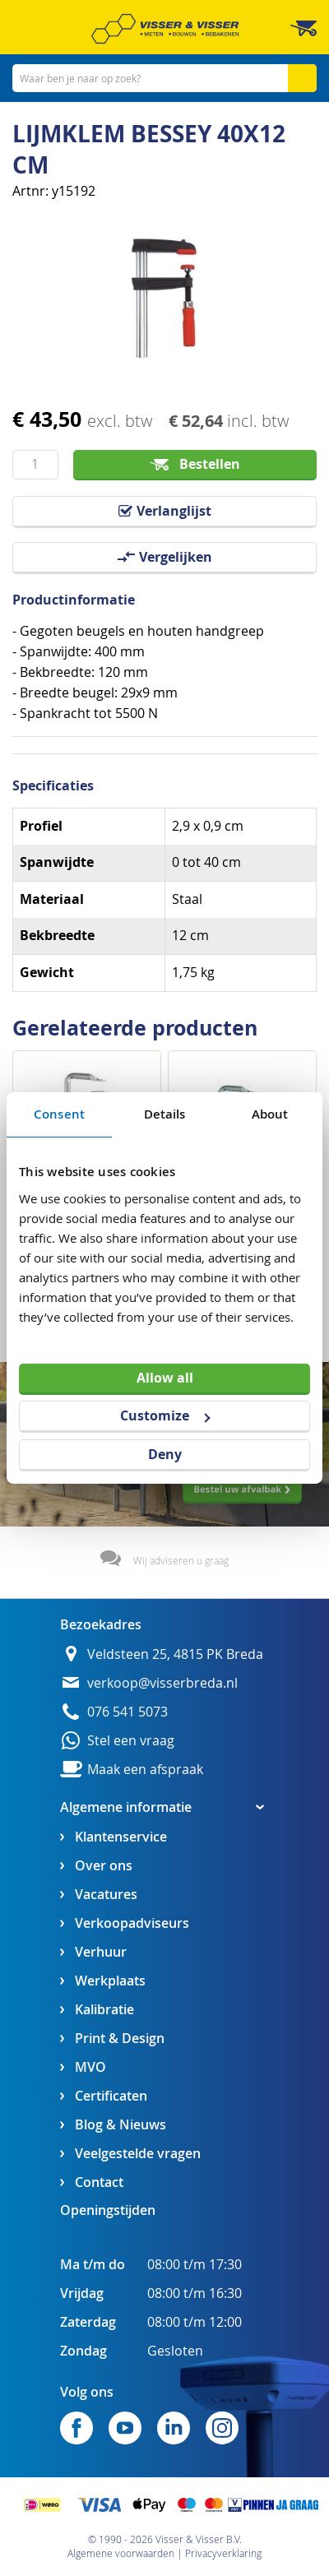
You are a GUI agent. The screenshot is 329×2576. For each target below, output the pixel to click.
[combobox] (164, 78)
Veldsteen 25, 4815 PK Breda (175, 1654)
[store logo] (165, 29)
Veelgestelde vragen (138, 2153)
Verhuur (101, 1952)
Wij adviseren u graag (181, 1560)
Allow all (165, 1377)
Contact (99, 2182)
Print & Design (119, 2038)
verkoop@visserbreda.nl (162, 1683)
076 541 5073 (127, 1712)
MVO (90, 2067)
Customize (165, 1415)
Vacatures (106, 1894)
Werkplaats (110, 1981)
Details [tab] (165, 1114)
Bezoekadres (100, 1624)
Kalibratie (104, 2009)
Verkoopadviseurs (132, 1923)
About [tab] (270, 1114)
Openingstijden (107, 2210)
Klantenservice (121, 1837)
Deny (165, 1454)
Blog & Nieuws (120, 2125)
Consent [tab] (59, 1114)
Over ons (103, 1865)
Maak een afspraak (145, 1769)
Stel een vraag (130, 1740)
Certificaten (111, 2096)
